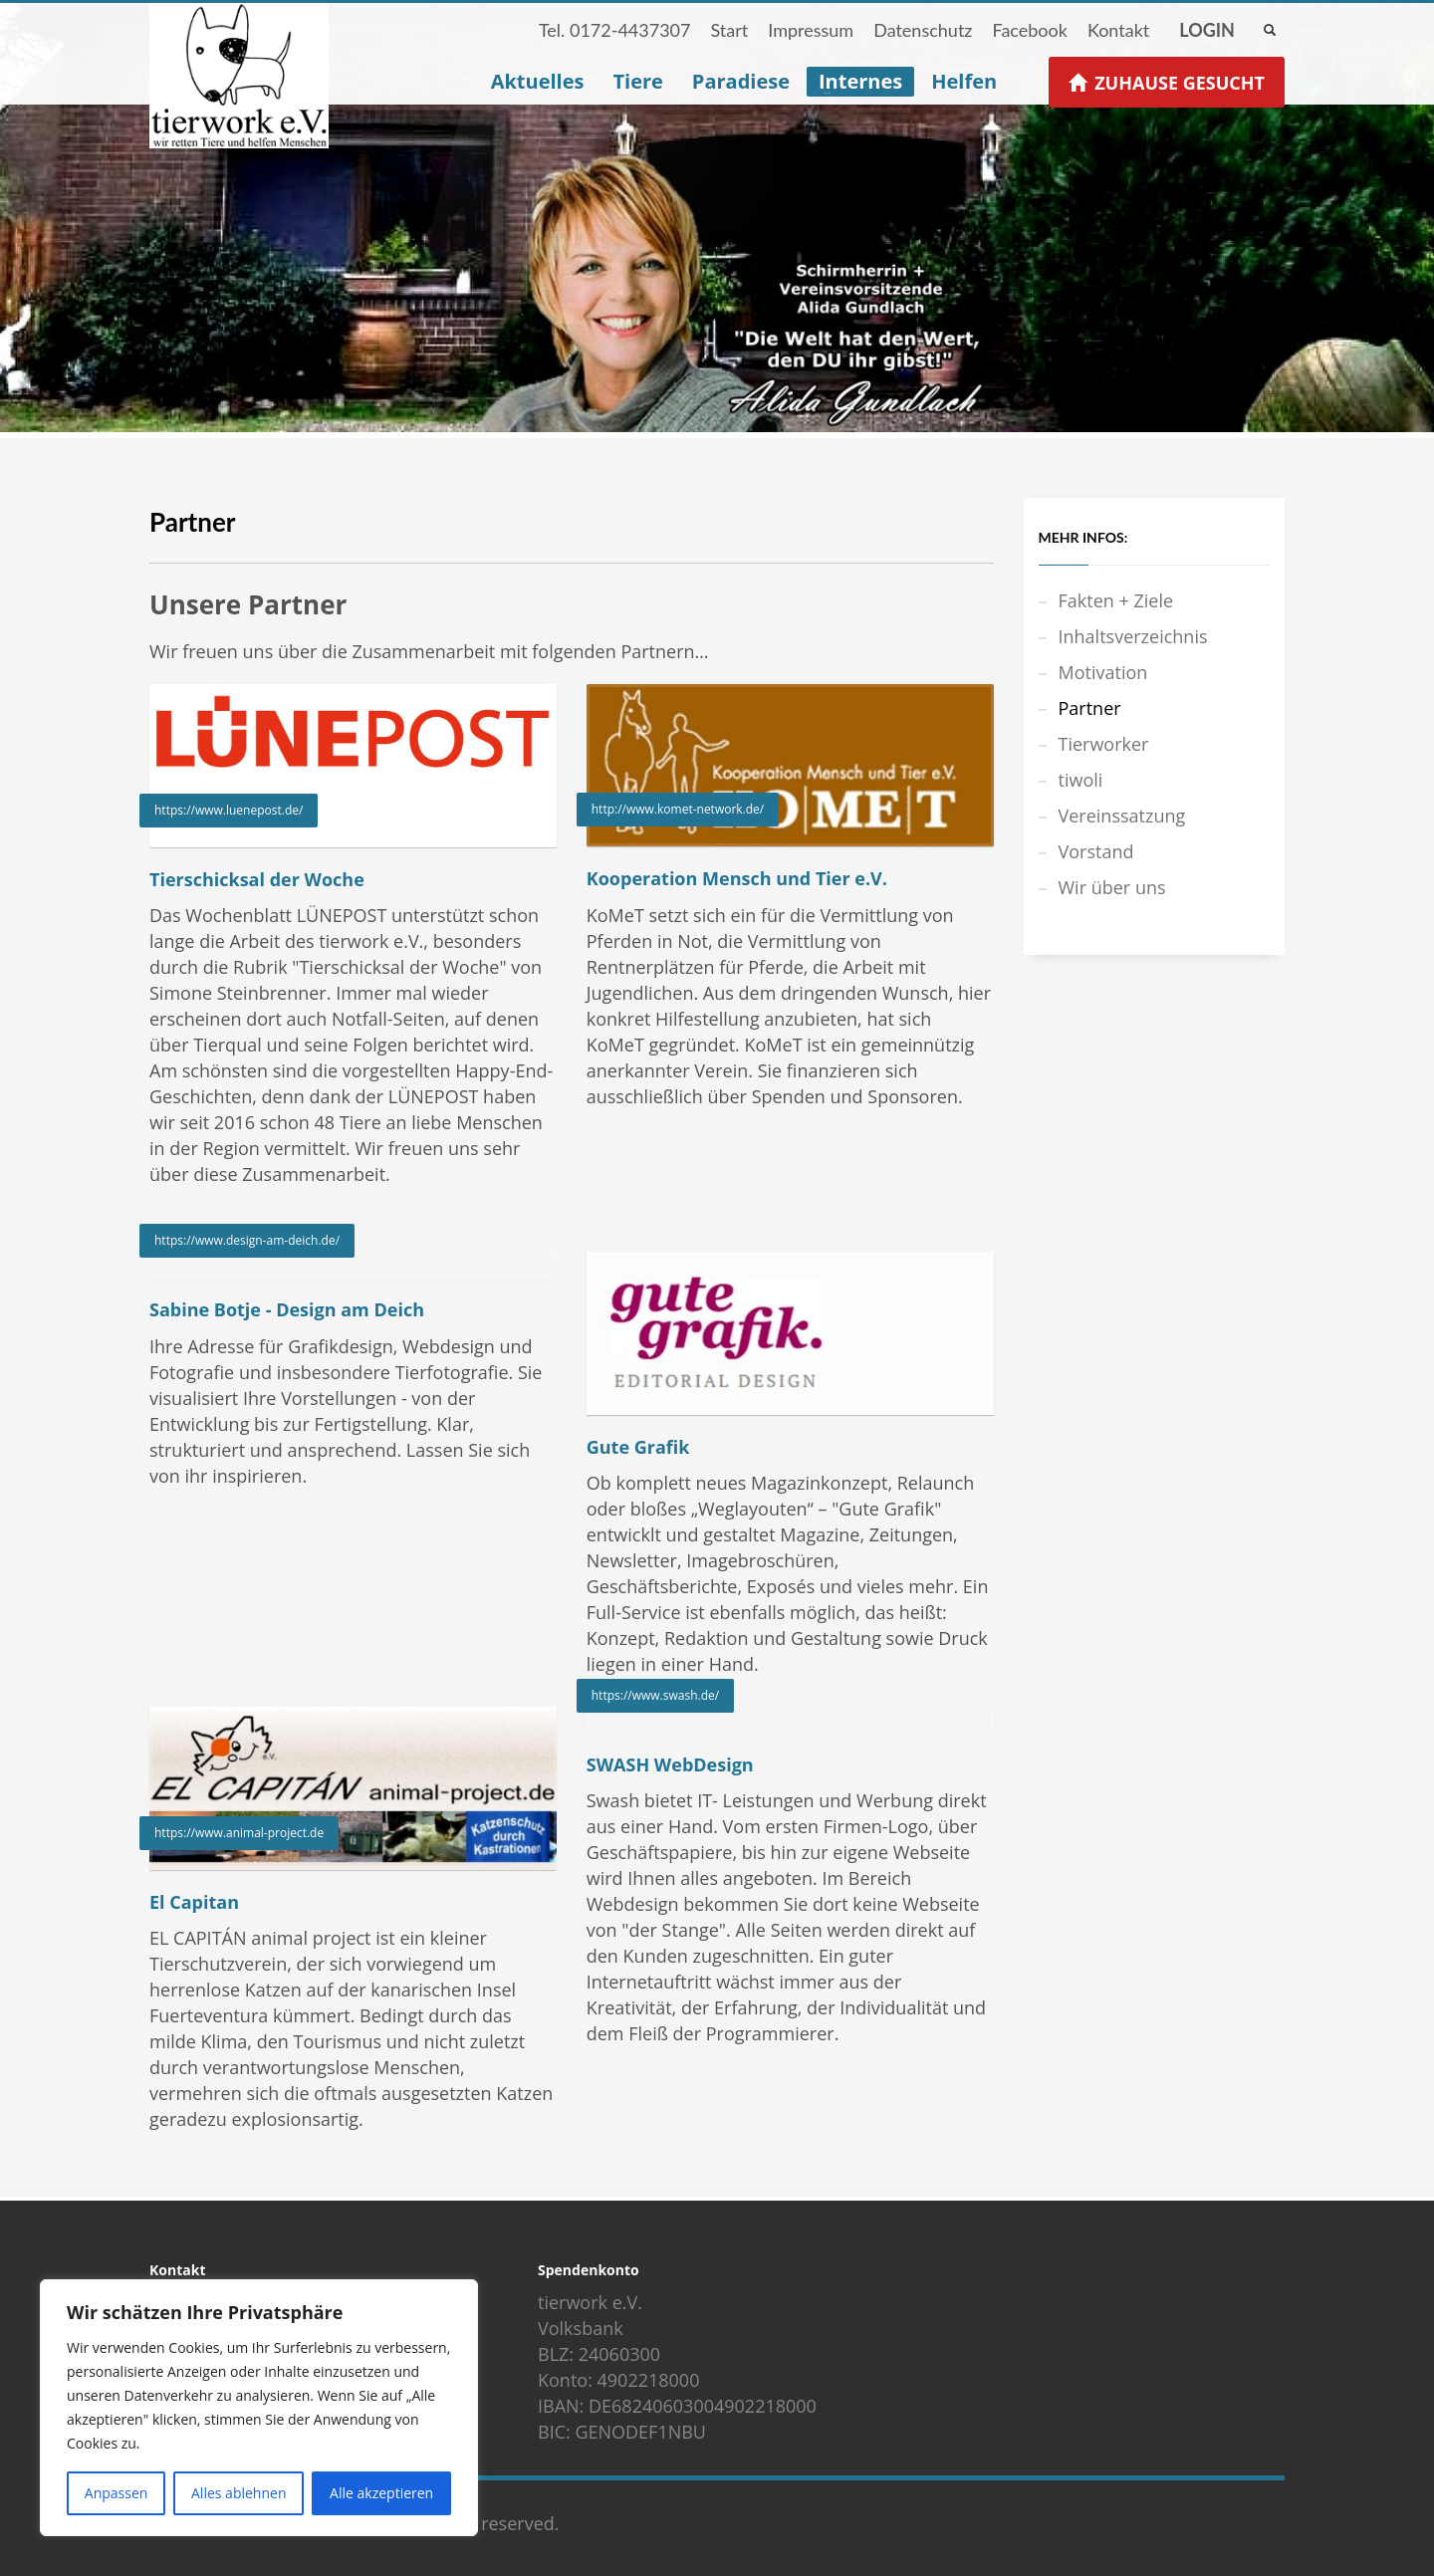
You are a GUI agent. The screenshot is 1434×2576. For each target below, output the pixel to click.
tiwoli (1081, 780)
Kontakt (1118, 30)
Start (729, 30)
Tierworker (1104, 744)
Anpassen (116, 2492)
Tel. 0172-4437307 (615, 30)
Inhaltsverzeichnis (1133, 636)
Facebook (1029, 30)
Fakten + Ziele (1116, 600)
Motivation (1103, 672)
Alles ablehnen (238, 2492)
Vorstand (1096, 851)
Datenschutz (922, 30)
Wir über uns (1112, 887)
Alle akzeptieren (381, 2492)
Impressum (810, 30)
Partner (1090, 708)
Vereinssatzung (1122, 815)
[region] (259, 2407)
